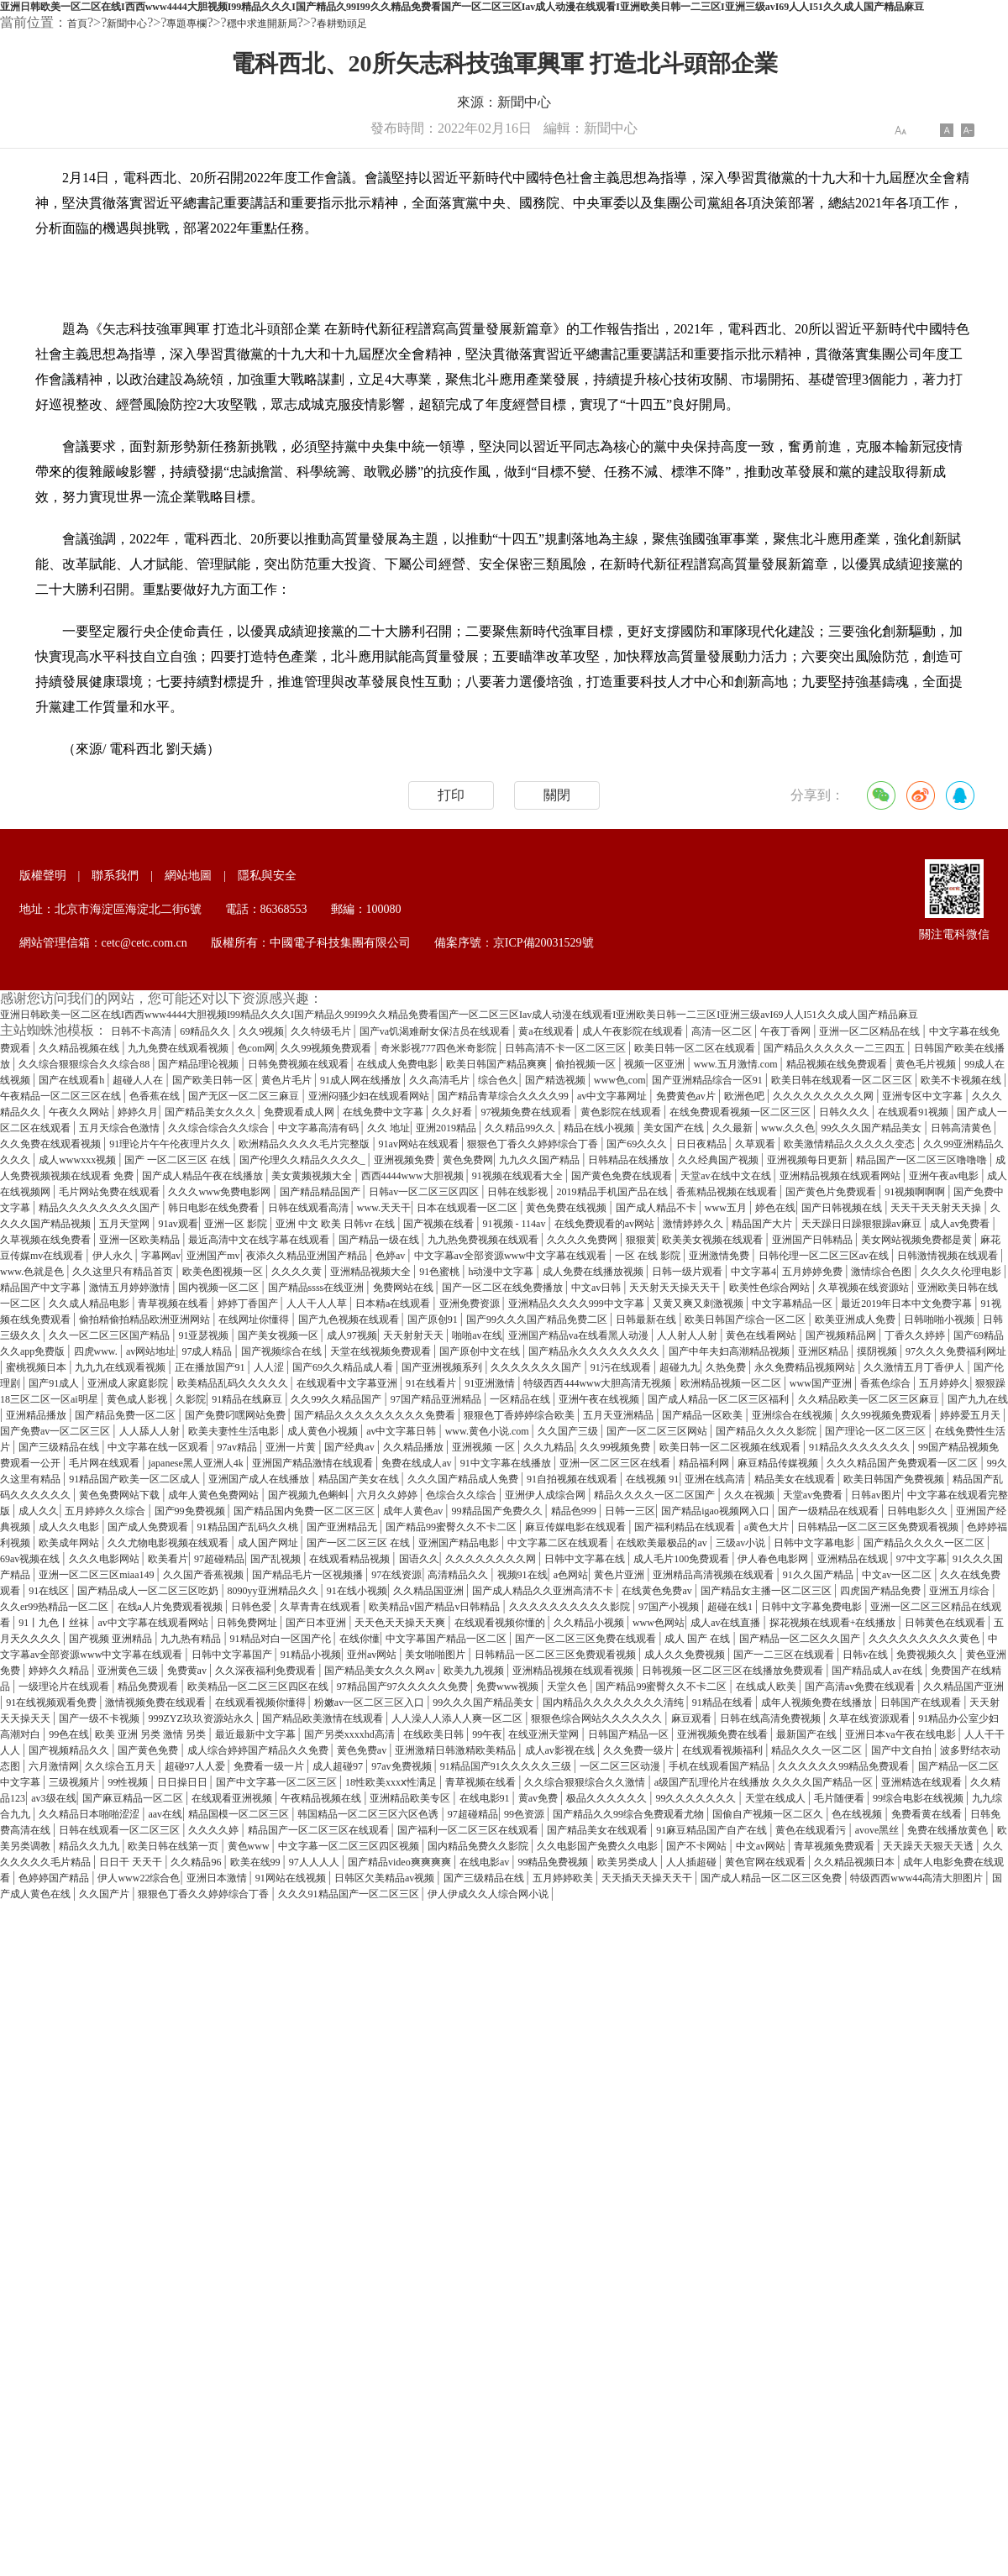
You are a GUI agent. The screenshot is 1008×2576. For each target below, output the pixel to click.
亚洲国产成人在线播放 (260, 1479)
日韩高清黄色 (962, 1128)
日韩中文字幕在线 (585, 1559)
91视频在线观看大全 (518, 1176)
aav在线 (165, 1814)
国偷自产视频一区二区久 (769, 1814)
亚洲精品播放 (37, 1415)
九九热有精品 (191, 1639)
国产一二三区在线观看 (785, 1654)
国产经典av (350, 1447)
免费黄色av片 (687, 1096)
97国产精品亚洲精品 (437, 1399)
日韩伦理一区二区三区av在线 (825, 1256)
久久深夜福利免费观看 (266, 1670)
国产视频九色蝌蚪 (309, 1495)
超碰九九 (679, 1367)
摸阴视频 (878, 1351)
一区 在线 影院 (649, 1256)
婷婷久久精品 (60, 1670)
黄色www (250, 1846)
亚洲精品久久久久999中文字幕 (577, 1303)
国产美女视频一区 (279, 1335)
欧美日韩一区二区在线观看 (696, 1048)
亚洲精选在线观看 (922, 1782)
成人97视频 (352, 1335)
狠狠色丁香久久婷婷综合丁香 (534, 1144)
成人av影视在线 (561, 1750)
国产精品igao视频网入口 (716, 1511)
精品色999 (575, 1511)
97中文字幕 (921, 1559)
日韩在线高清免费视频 (771, 1718)
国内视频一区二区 (219, 1287)
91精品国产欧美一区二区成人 (135, 1479)
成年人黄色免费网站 (214, 1495)
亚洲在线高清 (716, 1479)
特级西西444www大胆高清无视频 (598, 1383)
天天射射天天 (414, 1335)
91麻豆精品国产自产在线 (712, 1830)
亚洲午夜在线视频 (600, 1399)
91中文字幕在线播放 (507, 1463)
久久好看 (453, 1112)
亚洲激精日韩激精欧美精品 (456, 1750)
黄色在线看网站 (762, 1335)
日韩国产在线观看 (921, 1702)
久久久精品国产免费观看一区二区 (903, 1463)
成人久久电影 (70, 1527)
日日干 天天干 (132, 1862)
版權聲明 (42, 875)
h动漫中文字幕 (502, 1272)
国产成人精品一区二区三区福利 (719, 1399)
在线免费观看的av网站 (605, 1224)
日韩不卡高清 (142, 1031)
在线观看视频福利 (723, 1750)
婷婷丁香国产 (249, 1303)
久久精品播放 (414, 1447)
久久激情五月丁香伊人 (915, 1367)
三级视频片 (75, 1782)
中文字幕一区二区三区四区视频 (350, 1846)
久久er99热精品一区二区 (55, 1607)
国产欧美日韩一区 (213, 1080)
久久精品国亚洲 (429, 1591)
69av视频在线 (31, 1559)
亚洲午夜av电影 (945, 1176)
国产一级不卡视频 (100, 1718)
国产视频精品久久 (70, 1750)
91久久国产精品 (819, 1575)
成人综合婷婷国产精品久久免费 (259, 1750)
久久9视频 (261, 1031)
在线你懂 (359, 1639)
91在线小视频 (357, 1591)
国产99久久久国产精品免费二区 (538, 1319)
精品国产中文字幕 (41, 1287)
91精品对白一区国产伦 (281, 1639)
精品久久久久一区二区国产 (655, 1495)
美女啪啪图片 (436, 1654)
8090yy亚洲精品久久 (274, 1591)
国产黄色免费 (149, 1750)
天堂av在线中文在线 (726, 1176)
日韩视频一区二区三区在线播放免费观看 (734, 1670)
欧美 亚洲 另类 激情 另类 (151, 1734)
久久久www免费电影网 (220, 1192)
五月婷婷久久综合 (106, 1511)
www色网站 (659, 1623)
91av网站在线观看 (420, 1144)
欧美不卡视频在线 (962, 1080)
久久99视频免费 (616, 1447)
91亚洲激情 (491, 1383)
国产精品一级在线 (380, 1240)
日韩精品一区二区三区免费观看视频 (879, 1527)
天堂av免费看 (814, 1495)
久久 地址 (388, 1128)
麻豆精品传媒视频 (779, 1463)
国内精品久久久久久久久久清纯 (614, 1702)
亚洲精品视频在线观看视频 (574, 1670)
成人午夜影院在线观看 (633, 1031)
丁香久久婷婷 (916, 1335)
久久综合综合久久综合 (219, 1128)
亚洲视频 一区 (484, 1447)
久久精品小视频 (590, 1623)
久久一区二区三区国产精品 (110, 1335)
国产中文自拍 (902, 1750)
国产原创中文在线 (480, 1351)
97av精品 (239, 1447)
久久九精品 (548, 1447)
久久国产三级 (569, 1431)
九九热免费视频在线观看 (484, 1240)
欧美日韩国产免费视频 (895, 1479)
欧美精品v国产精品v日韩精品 (435, 1607)
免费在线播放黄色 (948, 1830)
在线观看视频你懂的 (501, 1623)
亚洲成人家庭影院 (129, 1383)
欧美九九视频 (475, 1670)
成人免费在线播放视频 (594, 1272)
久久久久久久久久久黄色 (925, 1639)
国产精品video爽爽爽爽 (401, 1862)
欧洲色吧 (745, 1096)
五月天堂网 (125, 1224)
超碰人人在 (139, 1080)
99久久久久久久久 (696, 1798)
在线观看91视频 (914, 1112)
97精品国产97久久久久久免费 (403, 1686)
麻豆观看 (692, 1718)
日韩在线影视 (518, 1192)
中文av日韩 (597, 1287)
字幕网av (161, 1256)
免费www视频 (508, 1686)
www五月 (727, 1208)
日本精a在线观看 (394, 1303)
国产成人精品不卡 (657, 1208)
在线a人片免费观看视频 (171, 1607)
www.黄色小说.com (488, 1431)
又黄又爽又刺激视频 (699, 1303)
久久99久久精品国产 (337, 1399)
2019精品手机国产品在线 (613, 1192)
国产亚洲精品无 (343, 1527)
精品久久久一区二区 (817, 1750)
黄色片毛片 (287, 1080)
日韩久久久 (845, 1112)
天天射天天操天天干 (675, 1287)
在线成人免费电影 (398, 1064)
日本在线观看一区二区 (468, 1208)
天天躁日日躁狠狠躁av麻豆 (862, 1224)
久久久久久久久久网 (491, 1559)
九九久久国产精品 (540, 1160)
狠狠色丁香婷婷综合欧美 (520, 1415)
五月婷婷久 (944, 1383)
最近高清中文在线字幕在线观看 (260, 1240)
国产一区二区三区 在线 (359, 1543)
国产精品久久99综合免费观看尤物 (629, 1814)
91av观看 (177, 1224)
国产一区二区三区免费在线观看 (587, 1639)
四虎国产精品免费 (881, 1591)
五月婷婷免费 (813, 1272)
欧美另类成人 (628, 1862)
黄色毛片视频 (926, 1064)
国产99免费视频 (191, 1511)
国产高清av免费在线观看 (861, 1686)
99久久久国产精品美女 (872, 1128)
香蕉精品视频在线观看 (728, 1192)
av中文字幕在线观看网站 (153, 1623)
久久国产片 (105, 1894)
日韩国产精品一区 (629, 1734)
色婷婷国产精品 (55, 1878)
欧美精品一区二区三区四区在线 (259, 1686)
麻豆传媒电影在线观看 (576, 1527)
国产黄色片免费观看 (832, 1192)
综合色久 (498, 1080)
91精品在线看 (723, 1702)
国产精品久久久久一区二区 (925, 1543)
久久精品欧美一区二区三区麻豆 (870, 1399)
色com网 (257, 1048)
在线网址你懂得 (254, 1319)
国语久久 (419, 1559)
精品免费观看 (149, 1686)
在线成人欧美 (767, 1686)
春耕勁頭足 (342, 23)
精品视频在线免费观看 (838, 1064)
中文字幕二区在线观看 (559, 1543)
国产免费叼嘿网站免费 (236, 1415)
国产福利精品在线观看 (686, 1527)
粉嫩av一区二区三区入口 (370, 1702)
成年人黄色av (414, 1511)
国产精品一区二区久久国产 (801, 1639)
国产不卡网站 (697, 1846)
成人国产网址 (269, 1543)
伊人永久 (113, 1256)
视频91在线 (522, 1575)
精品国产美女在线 (360, 1479)
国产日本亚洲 (317, 1623)
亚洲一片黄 (291, 1447)
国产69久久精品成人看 (344, 1367)
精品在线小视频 (600, 1128)
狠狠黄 (641, 1240)
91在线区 (50, 1591)
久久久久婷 (214, 1830)
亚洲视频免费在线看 (723, 1734)
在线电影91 (485, 1798)
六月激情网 (54, 1766)
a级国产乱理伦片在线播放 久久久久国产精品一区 (764, 1782)
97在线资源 (396, 1575)
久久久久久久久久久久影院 (571, 1607)
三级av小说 (742, 1543)
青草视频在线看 (174, 1303)
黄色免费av (363, 1750)
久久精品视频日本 (855, 1862)
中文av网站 (762, 1846)
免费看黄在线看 (927, 1814)
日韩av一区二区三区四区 (425, 1192)
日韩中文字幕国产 (233, 1654)
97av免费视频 (402, 1766)
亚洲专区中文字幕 (923, 1096)
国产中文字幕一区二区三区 (277, 1782)
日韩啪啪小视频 (940, 1319)
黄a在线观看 (546, 1031)
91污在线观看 (622, 1367)
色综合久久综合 (462, 1495)
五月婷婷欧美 (564, 1878)
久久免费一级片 (639, 1750)
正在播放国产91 (211, 1367)
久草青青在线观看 (321, 1607)
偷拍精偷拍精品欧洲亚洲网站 (146, 1319)
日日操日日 (183, 1782)
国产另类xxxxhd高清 (350, 1734)
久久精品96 (197, 1862)
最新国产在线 (807, 1734)
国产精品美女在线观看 (598, 1830)
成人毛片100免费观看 (682, 1559)
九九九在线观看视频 (121, 1367)
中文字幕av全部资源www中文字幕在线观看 (511, 1256)
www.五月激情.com (737, 1064)
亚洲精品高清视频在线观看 (714, 1575)
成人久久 (38, 1511)
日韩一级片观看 (688, 1272)
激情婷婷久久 (694, 1224)
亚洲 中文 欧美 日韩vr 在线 (336, 1224)
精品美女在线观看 (795, 1479)
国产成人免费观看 (149, 1527)
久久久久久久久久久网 (824, 1096)
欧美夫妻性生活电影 (234, 1431)
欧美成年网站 (70, 1543)
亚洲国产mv (212, 1256)
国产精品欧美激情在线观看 (324, 1718)
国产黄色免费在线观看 (623, 1176)
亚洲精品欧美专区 (411, 1798)
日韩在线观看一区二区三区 (120, 1830)
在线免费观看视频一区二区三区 (741, 1112)
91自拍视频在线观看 (573, 1479)
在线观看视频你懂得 (261, 1702)
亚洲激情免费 (720, 1256)
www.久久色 (788, 1128)
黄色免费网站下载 (120, 1495)
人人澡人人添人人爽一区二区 (458, 1718)
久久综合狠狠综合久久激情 (586, 1782)
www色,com (620, 1080)
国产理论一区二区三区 (876, 1431)
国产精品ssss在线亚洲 (317, 1287)
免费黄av (188, 1670)
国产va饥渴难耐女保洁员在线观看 (436, 1031)
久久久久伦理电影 (962, 1272)
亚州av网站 (373, 1654)
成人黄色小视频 (323, 1431)
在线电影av (485, 1862)
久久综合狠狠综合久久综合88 (85, 1064)
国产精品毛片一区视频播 (308, 1575)
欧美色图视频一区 (223, 1272)
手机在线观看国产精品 (720, 1766)
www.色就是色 (33, 1272)
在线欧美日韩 (434, 1734)
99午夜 (487, 1734)
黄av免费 (539, 1798)
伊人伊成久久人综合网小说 (489, 1894)
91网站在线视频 (291, 1878)
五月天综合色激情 (120, 1128)
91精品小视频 (311, 1654)
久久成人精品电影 (90, 1303)
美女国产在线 (674, 1128)
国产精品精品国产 (321, 1192)
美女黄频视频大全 (312, 1176)
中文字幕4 (753, 1272)
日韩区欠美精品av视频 (385, 1878)
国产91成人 (55, 1383)
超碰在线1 (731, 1607)
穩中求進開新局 (262, 23)
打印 (451, 795)
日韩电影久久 (918, 1511)
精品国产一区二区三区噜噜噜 (923, 1160)
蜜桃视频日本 (37, 1367)
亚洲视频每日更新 (808, 1160)
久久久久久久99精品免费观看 (844, 1766)
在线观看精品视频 (350, 1559)
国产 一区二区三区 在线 (178, 1160)
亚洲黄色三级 (128, 1670)
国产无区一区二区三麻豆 (245, 1096)
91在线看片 (432, 1383)
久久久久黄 (297, 1272)
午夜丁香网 (786, 1031)
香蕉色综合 (886, 1383)
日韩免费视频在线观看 (299, 1064)
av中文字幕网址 (613, 1096)
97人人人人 (315, 1862)
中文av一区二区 (898, 1575)
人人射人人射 (688, 1335)
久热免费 (727, 1367)
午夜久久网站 (80, 1112)
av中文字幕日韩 (402, 1431)
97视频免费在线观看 (527, 1112)
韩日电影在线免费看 (214, 1208)
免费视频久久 (927, 1654)
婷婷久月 (138, 1112)
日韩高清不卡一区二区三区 (566, 1048)
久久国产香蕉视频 (204, 1575)
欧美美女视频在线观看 (713, 1240)
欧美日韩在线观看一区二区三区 (843, 1080)
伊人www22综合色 (138, 1878)
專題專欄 (186, 23)
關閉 (556, 795)
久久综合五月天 (121, 1766)
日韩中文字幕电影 (815, 1543)
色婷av (391, 1256)
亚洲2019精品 (447, 1128)
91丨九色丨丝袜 (55, 1623)
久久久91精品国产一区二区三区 (350, 1894)
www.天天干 (384, 1208)
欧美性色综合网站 (770, 1287)
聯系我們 (115, 875)
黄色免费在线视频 (567, 1208)
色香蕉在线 (155, 1096)
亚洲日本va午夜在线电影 (901, 1734)
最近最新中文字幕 (256, 1734)
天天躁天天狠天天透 (929, 1846)
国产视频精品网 (842, 1335)
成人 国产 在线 (698, 1639)
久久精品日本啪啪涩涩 (90, 1814)
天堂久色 (568, 1686)
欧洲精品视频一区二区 (732, 1383)
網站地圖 (188, 875)
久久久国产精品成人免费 (464, 1479)
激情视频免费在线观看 (156, 1702)
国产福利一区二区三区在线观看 (469, 1830)
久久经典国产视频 (719, 1160)
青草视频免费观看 (835, 1846)
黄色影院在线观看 (622, 1112)
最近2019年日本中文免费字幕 (907, 1303)
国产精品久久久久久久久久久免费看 (376, 1415)
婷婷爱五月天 (971, 1415)
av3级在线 (53, 1798)
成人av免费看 (961, 1224)
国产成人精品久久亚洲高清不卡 (544, 1591)
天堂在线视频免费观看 (381, 1351)
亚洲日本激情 (217, 1878)
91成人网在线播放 (361, 1080)
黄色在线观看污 (811, 1830)
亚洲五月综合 (960, 1591)
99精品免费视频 (554, 1862)
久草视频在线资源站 (864, 1287)
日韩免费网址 (248, 1623)
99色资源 (525, 1814)
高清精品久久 (459, 1575)
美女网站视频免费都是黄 (917, 1240)
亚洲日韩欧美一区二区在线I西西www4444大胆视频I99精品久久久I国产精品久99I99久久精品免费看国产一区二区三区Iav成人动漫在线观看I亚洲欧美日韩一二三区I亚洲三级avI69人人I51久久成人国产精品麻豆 (462, 7)
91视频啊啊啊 (916, 1192)
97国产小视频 (669, 1607)
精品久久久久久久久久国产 (100, 1208)
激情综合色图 (882, 1272)
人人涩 (270, 1367)
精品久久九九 (90, 1846)
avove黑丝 (878, 1830)
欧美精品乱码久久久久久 (234, 1383)
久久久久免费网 (583, 1240)
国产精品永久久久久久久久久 (595, 1351)
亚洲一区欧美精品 (140, 1240)
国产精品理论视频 (199, 1064)
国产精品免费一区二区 (126, 1415)
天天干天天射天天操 (937, 1208)
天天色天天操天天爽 (401, 1623)
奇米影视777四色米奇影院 (440, 1048)
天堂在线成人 (776, 1798)
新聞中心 (127, 23)
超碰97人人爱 (196, 1766)
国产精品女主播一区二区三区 (767, 1591)
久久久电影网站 (105, 1559)
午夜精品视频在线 (322, 1798)
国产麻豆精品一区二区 (134, 1798)
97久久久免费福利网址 (956, 1351)
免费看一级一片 (270, 1766)
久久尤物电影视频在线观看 (169, 1543)
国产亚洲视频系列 (443, 1367)
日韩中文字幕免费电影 (812, 1607)
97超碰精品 (219, 1559)
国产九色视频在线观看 (350, 1319)
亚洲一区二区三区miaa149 (97, 1575)
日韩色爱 (252, 1607)
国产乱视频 (276, 1559)
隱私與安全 (267, 875)
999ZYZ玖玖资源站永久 (201, 1718)
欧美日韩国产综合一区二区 (746, 1319)
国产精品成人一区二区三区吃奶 (149, 1591)
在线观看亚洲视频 (233, 1798)
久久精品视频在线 (80, 1048)
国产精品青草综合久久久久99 (504, 1096)
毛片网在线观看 (105, 1463)
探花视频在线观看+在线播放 (834, 1623)
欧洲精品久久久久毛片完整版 (305, 1144)
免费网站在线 (404, 1287)
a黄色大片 (767, 1527)
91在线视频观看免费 (52, 1702)
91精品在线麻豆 (248, 1399)
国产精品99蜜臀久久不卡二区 (452, 1527)
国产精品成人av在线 (878, 1670)
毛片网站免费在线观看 (110, 1192)
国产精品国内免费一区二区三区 (305, 1511)
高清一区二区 (722, 1031)
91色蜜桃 (440, 1272)
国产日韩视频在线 (843, 1208)
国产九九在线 (978, 1399)
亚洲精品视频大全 (371, 1272)
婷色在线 (775, 1208)
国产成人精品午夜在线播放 (203, 1176)
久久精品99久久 (521, 1128)
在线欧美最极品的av (663, 1543)
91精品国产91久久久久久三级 (507, 1766)
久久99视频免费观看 (327, 1048)
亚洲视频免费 (405, 1160)
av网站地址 (151, 1351)
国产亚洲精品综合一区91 (708, 1080)
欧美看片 (168, 1559)
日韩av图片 (875, 1495)
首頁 (77, 23)
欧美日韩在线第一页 (174, 1846)
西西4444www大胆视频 (413, 1176)
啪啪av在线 (476, 1335)
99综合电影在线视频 (919, 1798)
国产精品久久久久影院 (767, 1431)
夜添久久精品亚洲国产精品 (308, 1256)
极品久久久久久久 (607, 1798)
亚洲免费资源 (470, 1303)
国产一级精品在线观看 (829, 1511)
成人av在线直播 (726, 1623)
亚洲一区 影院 (237, 1224)
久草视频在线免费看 (46, 1240)
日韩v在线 (866, 1654)
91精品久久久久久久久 (860, 1447)
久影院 (191, 1399)
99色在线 (69, 1734)
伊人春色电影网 (774, 1559)
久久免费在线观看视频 (51, 1144)
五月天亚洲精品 (619, 1415)
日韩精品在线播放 (629, 1160)
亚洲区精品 (824, 1351)
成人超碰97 (338, 1766)
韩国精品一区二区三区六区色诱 (369, 1814)
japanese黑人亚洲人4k (196, 1463)
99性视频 (129, 1782)
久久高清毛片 (440, 1080)
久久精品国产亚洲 (963, 1686)
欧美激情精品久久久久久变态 (850, 1144)
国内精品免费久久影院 (479, 1846)
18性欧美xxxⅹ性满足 (392, 1782)
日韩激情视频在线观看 (948, 1256)
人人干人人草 (317, 1303)
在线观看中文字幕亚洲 (348, 1383)
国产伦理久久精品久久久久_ (303, 1160)
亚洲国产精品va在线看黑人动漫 (579, 1335)
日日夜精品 (702, 1144)
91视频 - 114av (516, 1224)
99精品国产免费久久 (498, 1511)
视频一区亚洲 (655, 1064)
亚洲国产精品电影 (459, 1543)
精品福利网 (705, 1463)
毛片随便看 (840, 1798)
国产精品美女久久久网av (380, 1670)
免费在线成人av (417, 1463)
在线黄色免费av (658, 1591)
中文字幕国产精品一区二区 (447, 1639)
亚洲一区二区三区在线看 (616, 1463)
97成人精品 (207, 1351)
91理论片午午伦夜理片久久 (171, 1144)
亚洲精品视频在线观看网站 (841, 1176)
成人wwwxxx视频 (78, 1160)
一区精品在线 (521, 1399)
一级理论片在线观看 (65, 1686)
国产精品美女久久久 (211, 1112)
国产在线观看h (73, 1080)
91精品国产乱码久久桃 (249, 1527)
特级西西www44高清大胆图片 (917, 1878)
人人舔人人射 (150, 1431)
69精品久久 (206, 1031)
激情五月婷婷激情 (130, 1287)
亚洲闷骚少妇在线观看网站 (370, 1096)
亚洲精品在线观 (853, 1559)
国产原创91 (433, 1319)
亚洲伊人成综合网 (546, 1495)
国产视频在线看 (439, 1224)
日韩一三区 (630, 1511)
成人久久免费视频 (685, 1654)
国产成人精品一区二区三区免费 (772, 1878)
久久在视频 (750, 1495)
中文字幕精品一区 (793, 1303)
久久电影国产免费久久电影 (598, 1846)
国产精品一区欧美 (703, 1415)
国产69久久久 (637, 1144)
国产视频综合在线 (282, 1351)
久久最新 (733, 1128)
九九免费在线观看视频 (179, 1048)
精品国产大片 (763, 1224)
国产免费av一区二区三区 (56, 1431)
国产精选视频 (556, 1080)
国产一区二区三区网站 (658, 1431)
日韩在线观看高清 (309, 1208)
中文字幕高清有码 (319, 1128)
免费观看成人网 (300, 1112)
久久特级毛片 (322, 1031)
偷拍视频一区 (586, 1064)
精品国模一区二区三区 (239, 1814)
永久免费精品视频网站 (806, 1367)
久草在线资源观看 (870, 1718)
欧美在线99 (256, 1862)
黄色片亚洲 (620, 1575)
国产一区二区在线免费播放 (503, 1287)
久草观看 (756, 1144)
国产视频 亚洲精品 (112, 1639)
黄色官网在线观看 (766, 1862)
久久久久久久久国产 (537, 1367)
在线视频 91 (652, 1479)
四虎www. (97, 1351)
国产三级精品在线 (60, 1447)
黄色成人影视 (138, 1399)
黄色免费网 (468, 1160)
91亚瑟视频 (204, 1335)
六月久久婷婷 (388, 1495)
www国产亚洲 (822, 1383)
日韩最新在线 (647, 1319)
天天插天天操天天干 (648, 1878)
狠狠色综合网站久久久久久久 (597, 1718)
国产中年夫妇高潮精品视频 (730, 1351)
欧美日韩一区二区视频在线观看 (731, 1447)
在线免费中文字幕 (384, 1112)
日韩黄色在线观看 (946, 1623)
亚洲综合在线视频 (793, 1415)
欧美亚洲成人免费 (856, 1319)
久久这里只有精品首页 (124, 1272)
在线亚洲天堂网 (544, 1734)
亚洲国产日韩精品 (813, 1240)
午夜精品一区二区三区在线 (61, 1096)
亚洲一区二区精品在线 (870, 1031)
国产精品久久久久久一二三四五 (835, 1048)
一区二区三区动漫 (621, 1766)
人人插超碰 (692, 1862)
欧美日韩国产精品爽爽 (497, 1064)
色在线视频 (858, 1814)
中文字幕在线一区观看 (159, 1447)
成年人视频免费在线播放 (817, 1702)
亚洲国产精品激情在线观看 (313, 1463)
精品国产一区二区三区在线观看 (319, 1830)
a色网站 (571, 1575)
